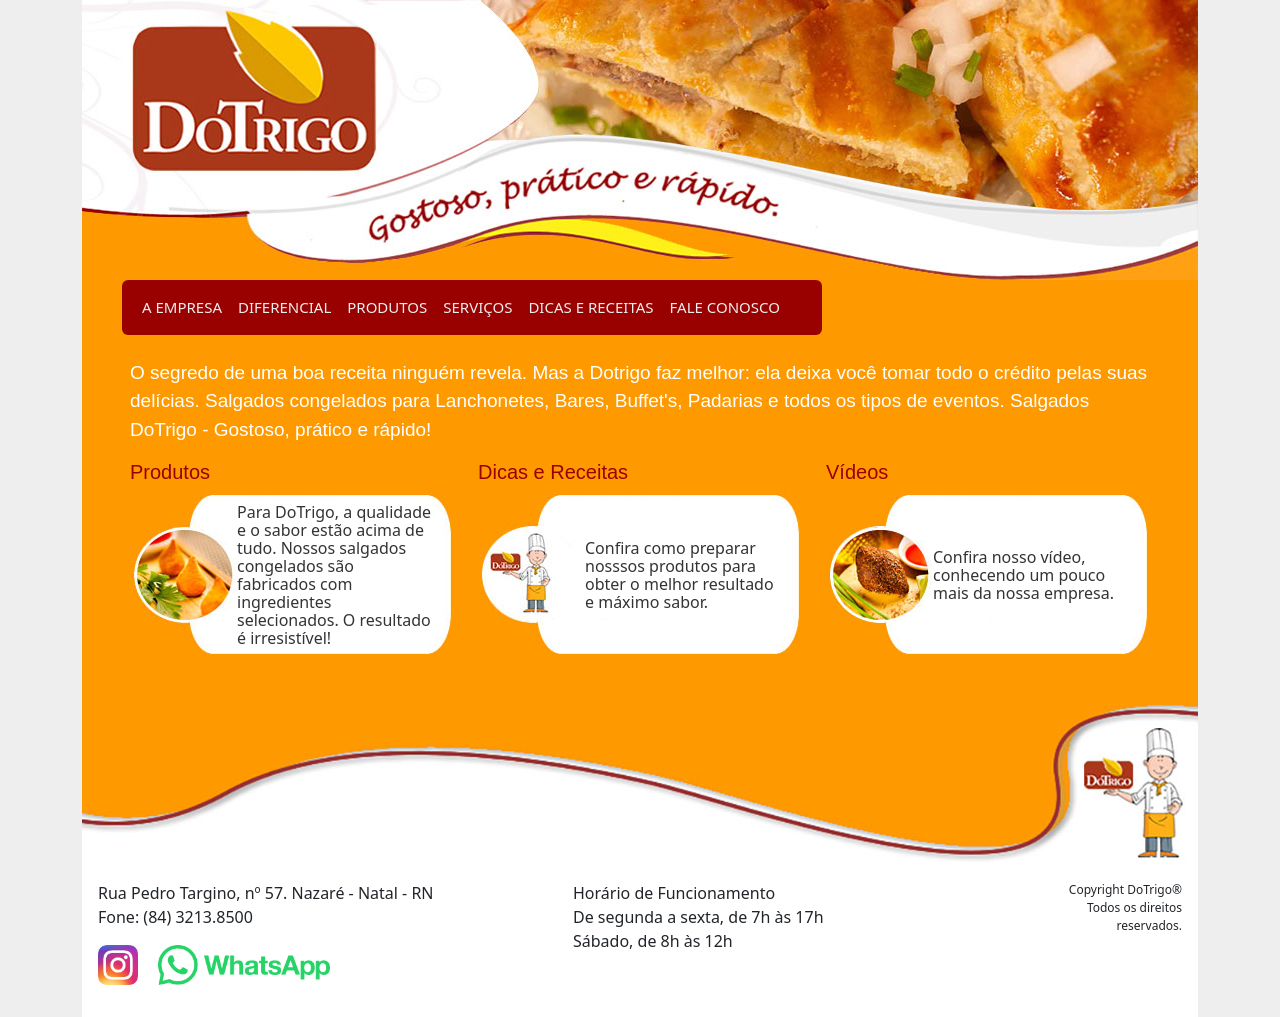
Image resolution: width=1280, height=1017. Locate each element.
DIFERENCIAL (284, 307)
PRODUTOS (387, 307)
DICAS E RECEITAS (590, 307)
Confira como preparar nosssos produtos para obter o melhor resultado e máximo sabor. (679, 575)
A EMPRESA (182, 307)
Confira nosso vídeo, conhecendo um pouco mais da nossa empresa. (1023, 575)
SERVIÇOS (477, 307)
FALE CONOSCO (725, 307)
